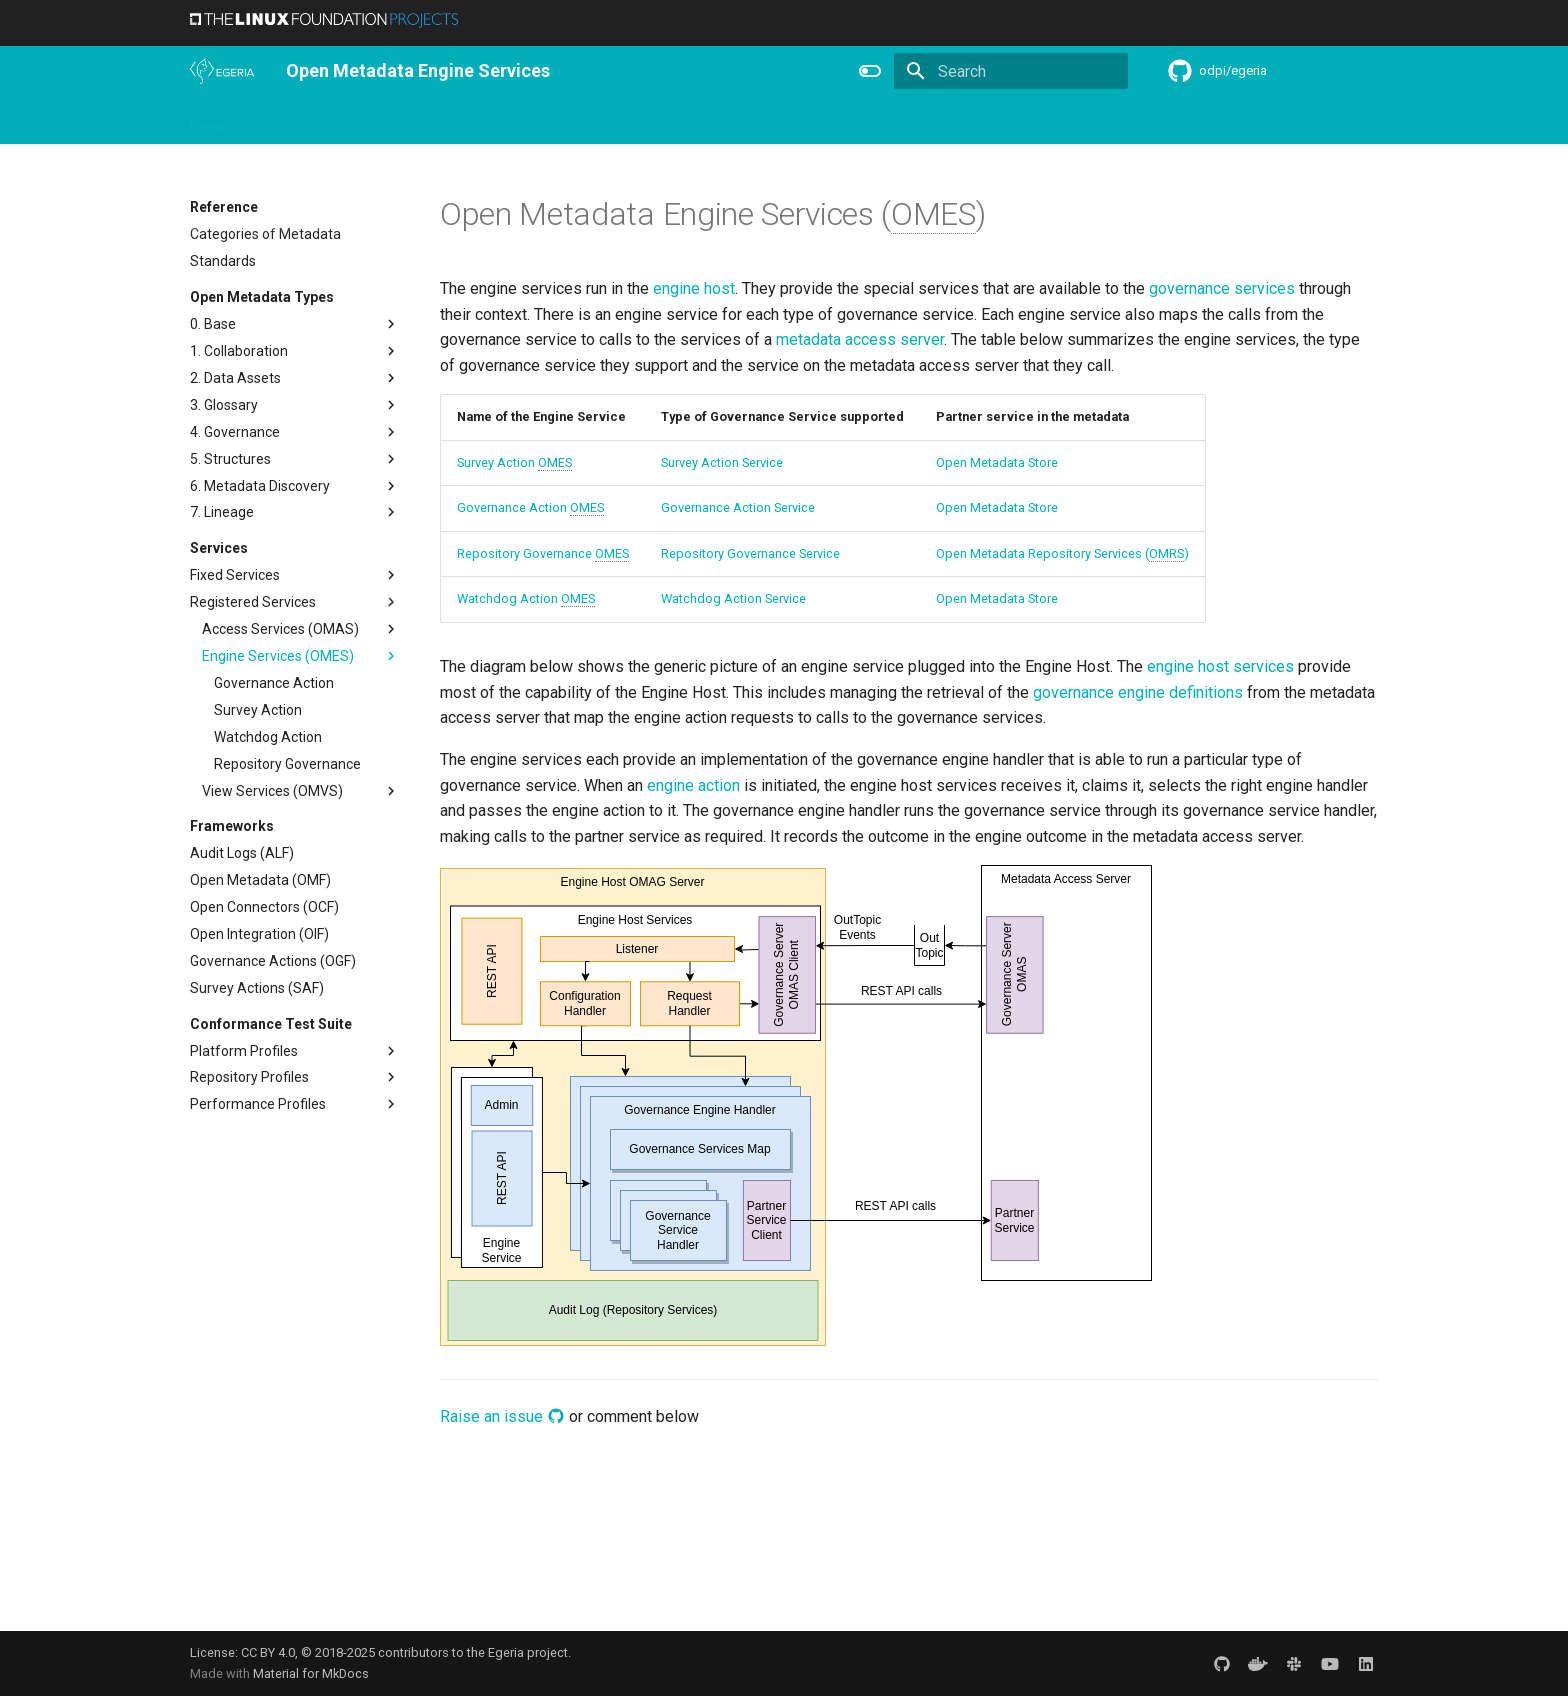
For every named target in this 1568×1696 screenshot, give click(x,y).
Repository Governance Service (750, 553)
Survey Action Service (722, 462)
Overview (281, 121)
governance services (1222, 288)
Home (209, 121)
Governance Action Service (738, 507)
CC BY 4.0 (268, 1652)
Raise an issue (502, 1416)
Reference (766, 121)
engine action (693, 785)
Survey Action (514, 463)
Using (352, 121)
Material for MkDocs (311, 1673)
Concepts (854, 121)
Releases (600, 121)
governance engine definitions (1138, 692)
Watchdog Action (526, 599)
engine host (694, 288)
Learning (421, 121)
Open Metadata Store (997, 462)
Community (510, 121)
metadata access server (860, 339)
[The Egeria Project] (222, 71)
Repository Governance (543, 554)
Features (681, 121)
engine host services (1220, 666)
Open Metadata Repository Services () (1062, 554)
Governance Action (530, 508)
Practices (937, 121)
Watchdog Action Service (733, 598)
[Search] (1011, 71)
